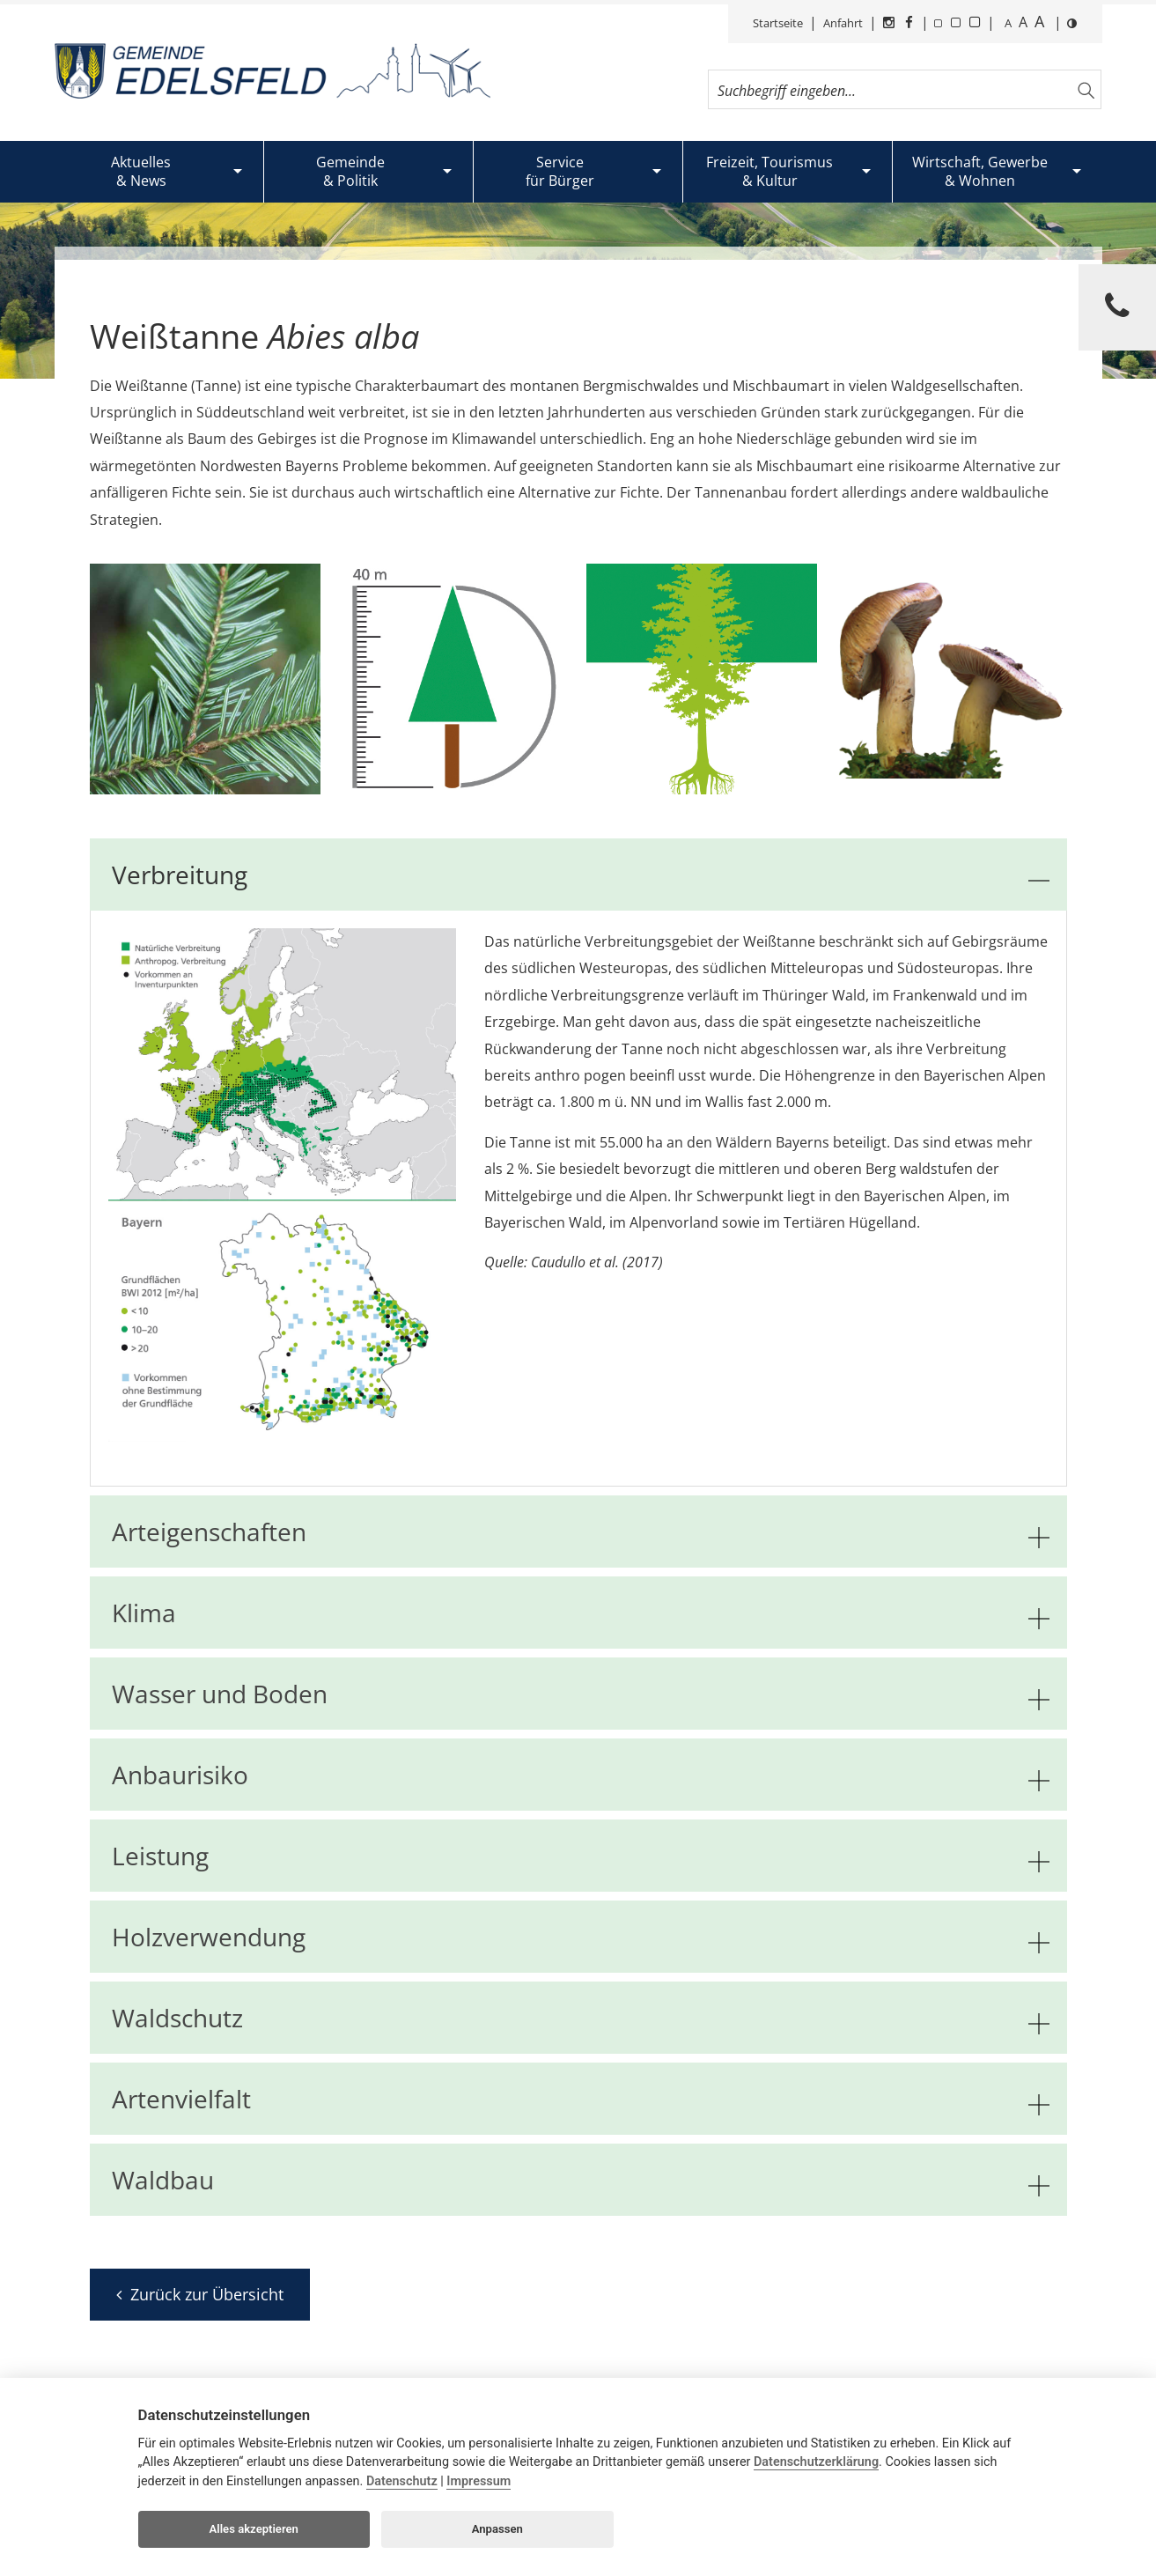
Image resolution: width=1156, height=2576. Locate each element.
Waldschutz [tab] (580, 2017)
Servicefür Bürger (560, 171)
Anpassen (497, 2528)
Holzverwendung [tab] (580, 1936)
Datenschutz (402, 2481)
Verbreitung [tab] (580, 874)
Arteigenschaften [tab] (580, 1531)
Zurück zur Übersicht (199, 2294)
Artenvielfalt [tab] (580, 2098)
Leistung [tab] (580, 1855)
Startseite (778, 23)
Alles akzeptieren (254, 2528)
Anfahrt (843, 23)
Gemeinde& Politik (350, 171)
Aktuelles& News (141, 171)
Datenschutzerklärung (816, 2461)
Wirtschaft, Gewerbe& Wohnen (980, 171)
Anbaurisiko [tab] (580, 1774)
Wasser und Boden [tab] (580, 1693)
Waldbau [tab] (580, 2179)
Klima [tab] (580, 1612)
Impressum (478, 2481)
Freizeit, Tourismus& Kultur (769, 171)
